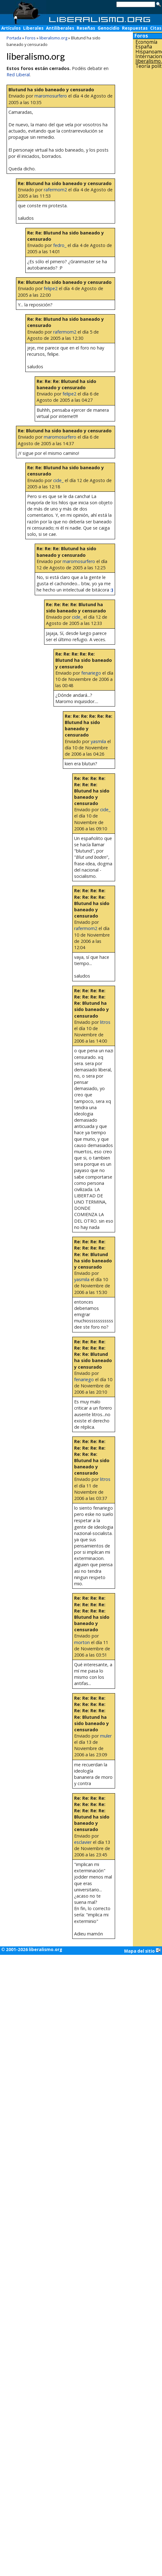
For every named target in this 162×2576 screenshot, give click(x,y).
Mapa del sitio (142, 1951)
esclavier (83, 1842)
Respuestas (135, 28)
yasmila (98, 741)
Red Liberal (18, 75)
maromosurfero (50, 96)
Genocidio (108, 28)
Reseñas (86, 28)
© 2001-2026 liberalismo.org (31, 1949)
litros (105, 1022)
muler (106, 1736)
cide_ (58, 480)
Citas (155, 28)
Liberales (33, 28)
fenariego (91, 673)
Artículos (11, 28)
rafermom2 (55, 190)
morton (82, 1642)
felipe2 (51, 288)
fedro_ (59, 245)
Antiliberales (60, 28)
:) (111, 590)
